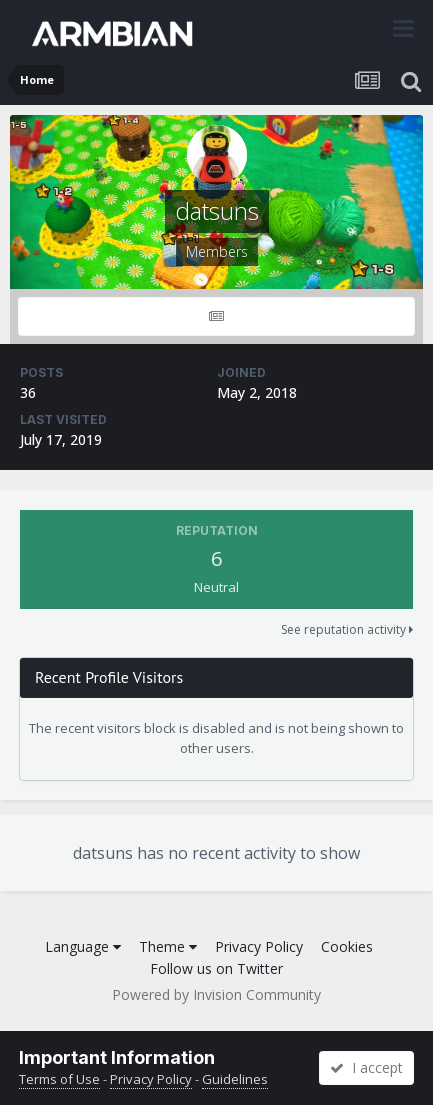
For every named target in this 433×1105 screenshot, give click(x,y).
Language (83, 946)
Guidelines (235, 1079)
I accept (366, 1067)
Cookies (347, 946)
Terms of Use (59, 1079)
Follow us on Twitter (216, 968)
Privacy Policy (259, 946)
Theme (168, 946)
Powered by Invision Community (216, 994)
